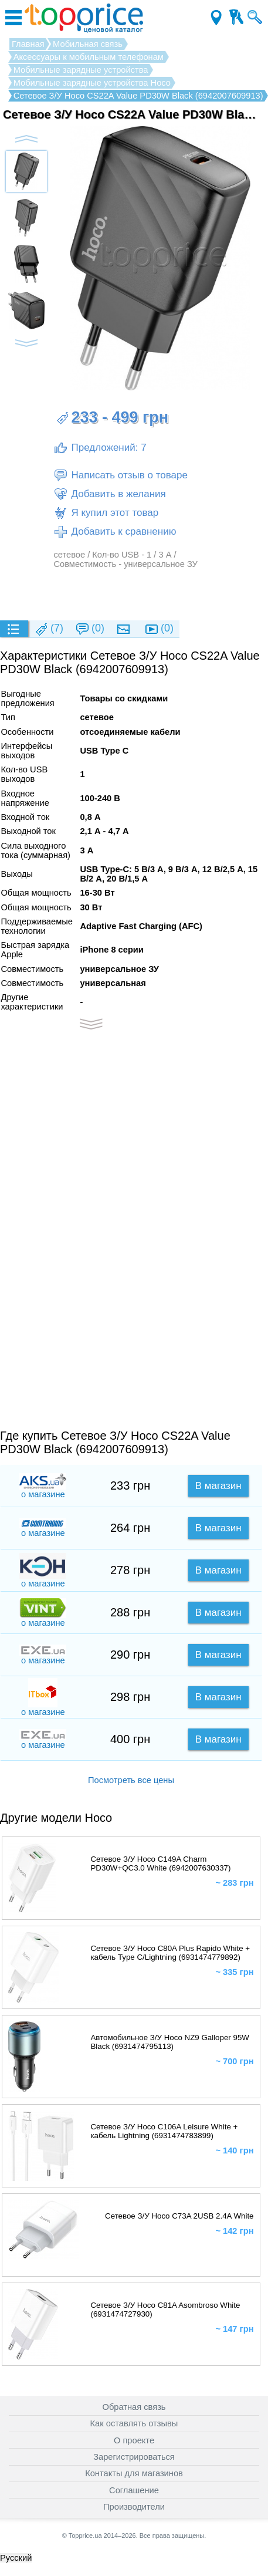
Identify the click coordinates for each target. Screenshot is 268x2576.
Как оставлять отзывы (134, 2423)
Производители (134, 2506)
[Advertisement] (131, 594)
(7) (48, 629)
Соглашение (134, 2490)
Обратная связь (134, 2407)
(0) (89, 629)
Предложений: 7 (99, 448)
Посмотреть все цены (131, 1780)
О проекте (134, 2440)
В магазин (218, 1485)
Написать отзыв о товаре (120, 475)
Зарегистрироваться (134, 2457)
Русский (16, 2558)
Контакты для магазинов (134, 2473)
